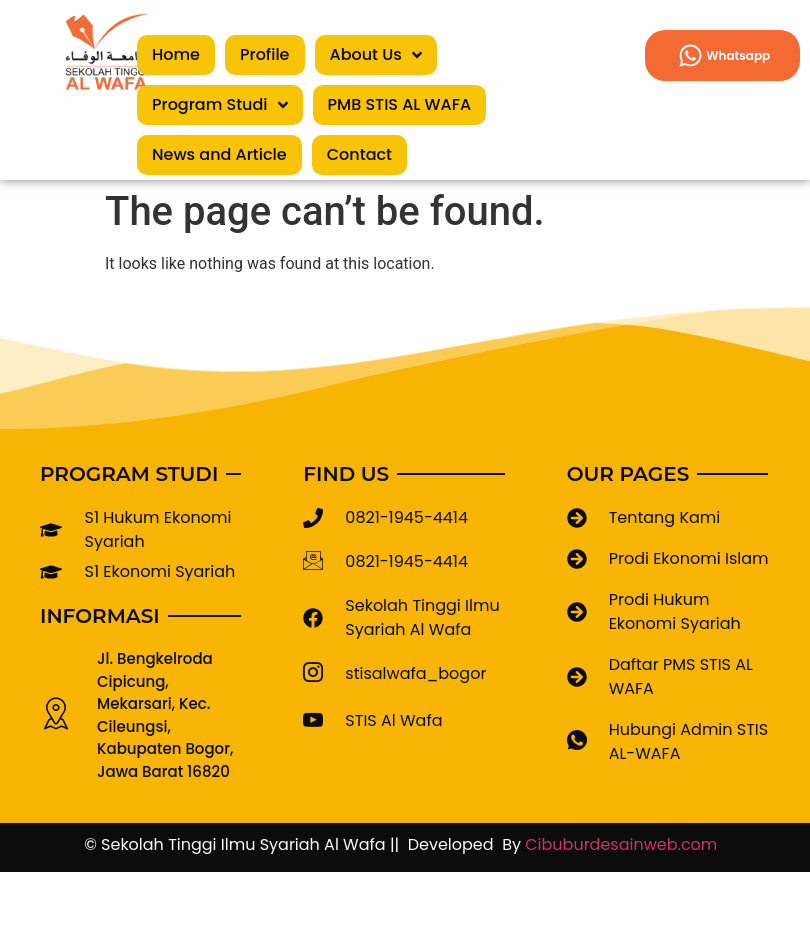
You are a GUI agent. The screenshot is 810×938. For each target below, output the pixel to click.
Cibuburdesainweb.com (625, 844)
